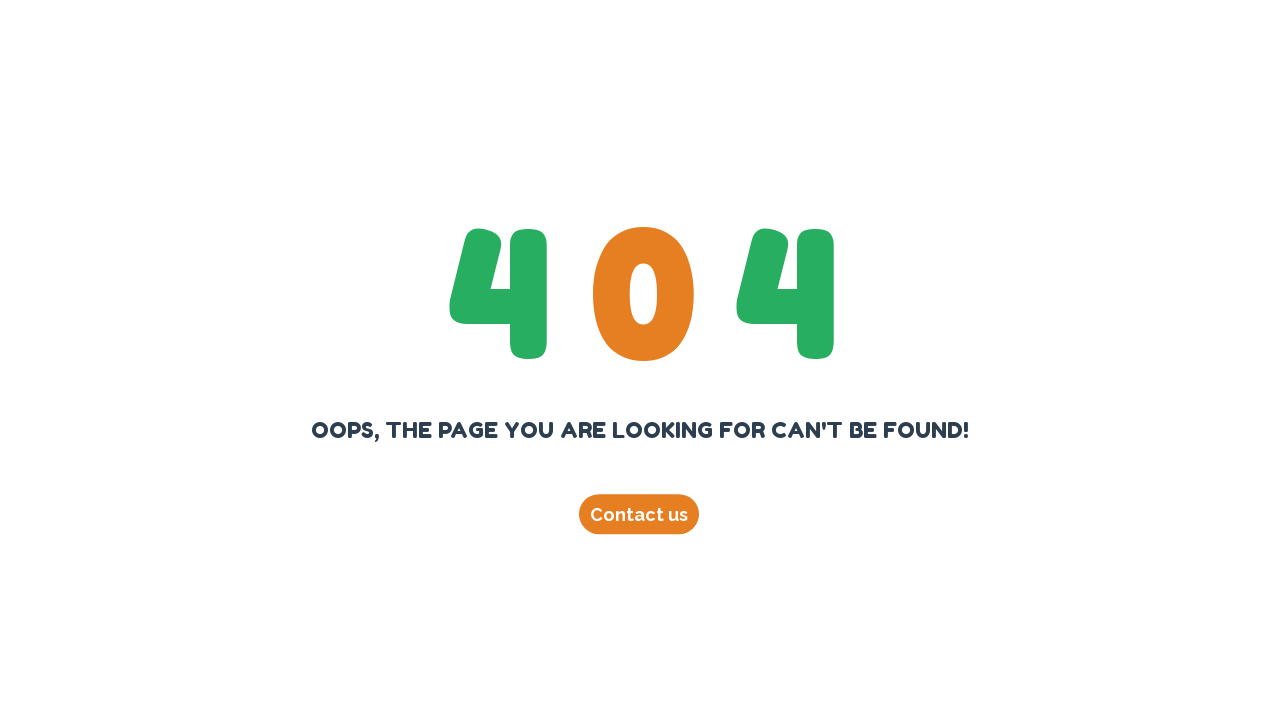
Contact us (639, 514)
